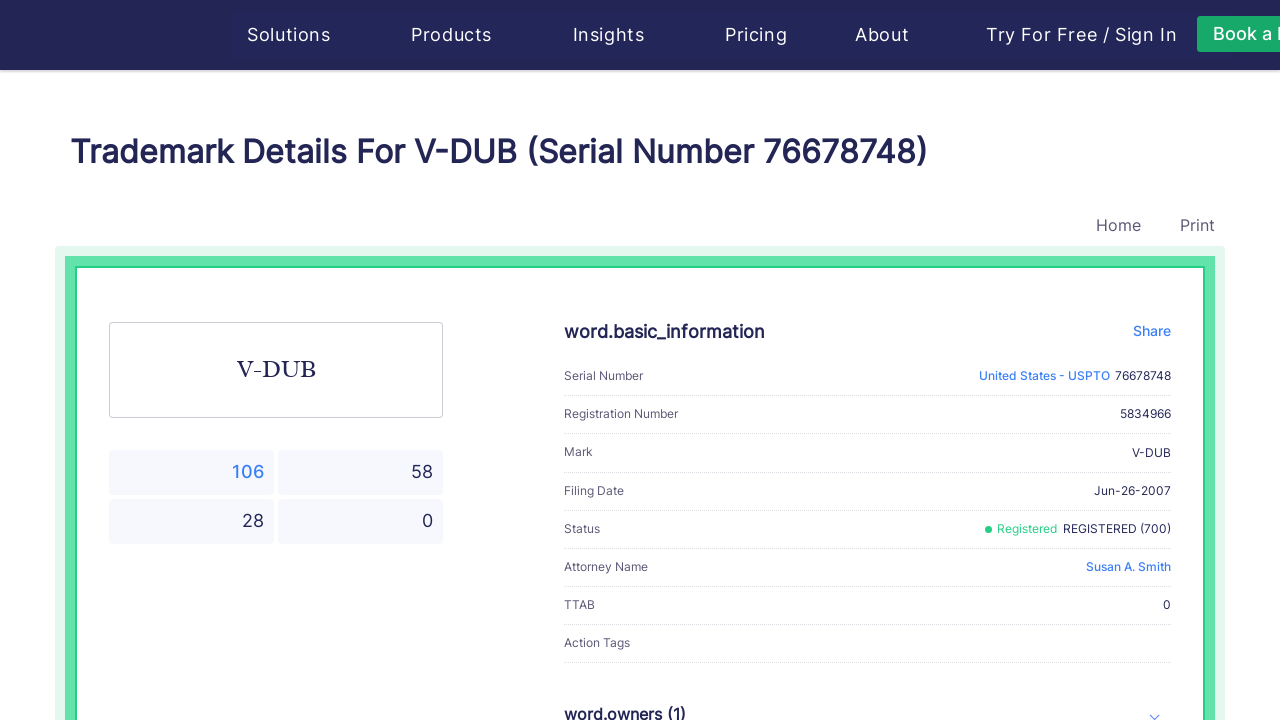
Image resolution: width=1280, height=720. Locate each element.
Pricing (758, 34)
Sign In (1148, 35)
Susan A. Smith (1128, 566)
